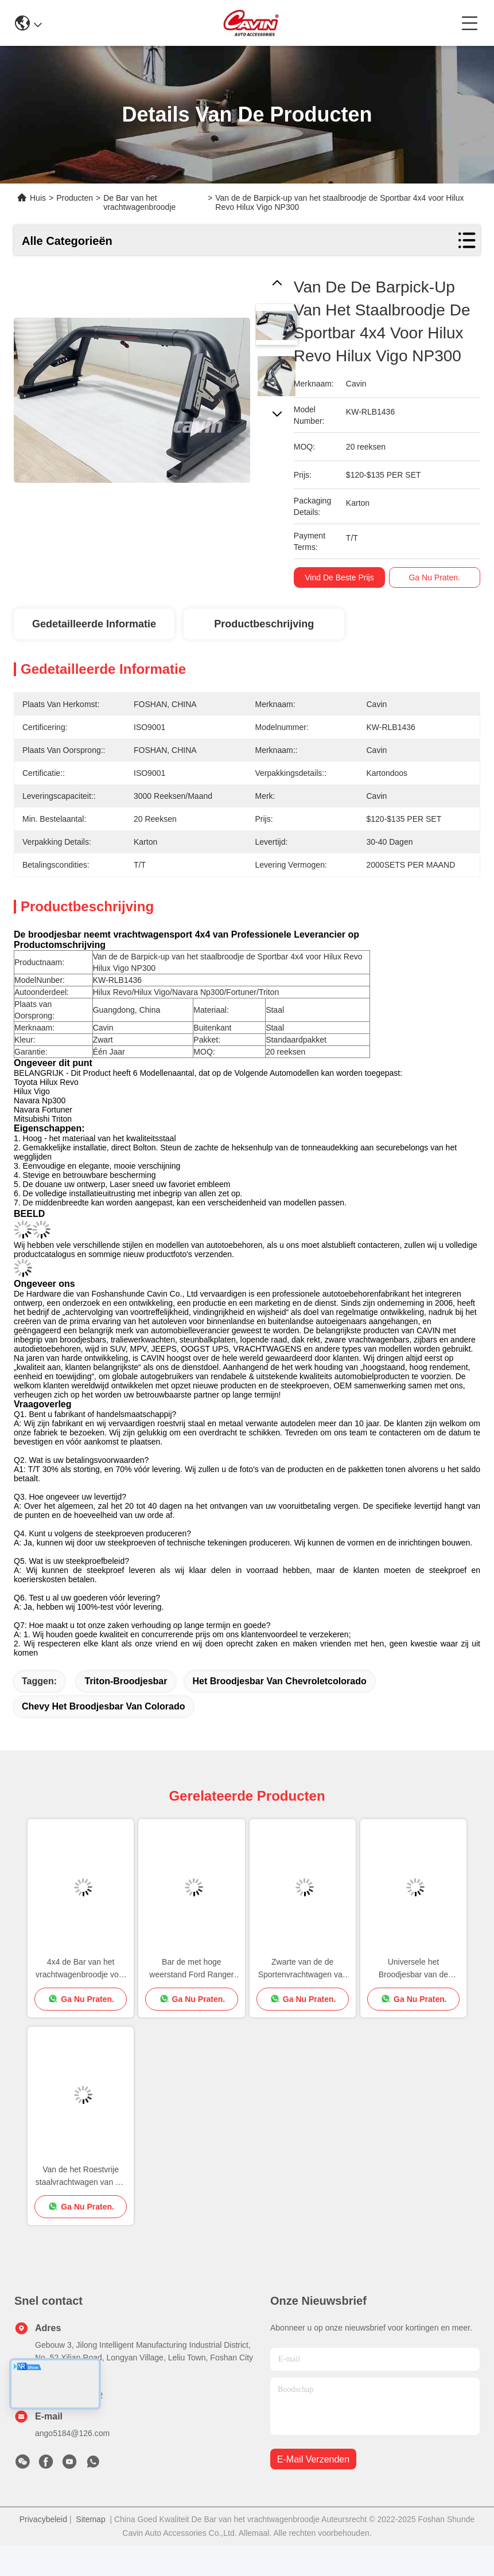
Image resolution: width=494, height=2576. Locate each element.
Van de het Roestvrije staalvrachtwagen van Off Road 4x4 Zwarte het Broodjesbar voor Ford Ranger (81, 2176)
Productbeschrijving (264, 624)
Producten (74, 197)
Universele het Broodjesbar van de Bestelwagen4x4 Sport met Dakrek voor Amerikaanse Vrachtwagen (413, 1969)
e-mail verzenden (313, 2459)
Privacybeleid (43, 2519)
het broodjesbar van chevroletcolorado (280, 1681)
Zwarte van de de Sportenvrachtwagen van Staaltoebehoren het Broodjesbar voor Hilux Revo (302, 1969)
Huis (38, 197)
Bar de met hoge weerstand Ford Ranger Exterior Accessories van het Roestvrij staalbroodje (191, 1969)
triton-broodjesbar (125, 1681)
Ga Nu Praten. (438, 577)
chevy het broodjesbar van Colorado (103, 1706)
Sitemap (90, 2519)
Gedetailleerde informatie (94, 624)
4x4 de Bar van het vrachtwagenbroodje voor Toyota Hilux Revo (81, 1969)
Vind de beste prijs (342, 577)
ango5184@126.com (72, 2433)
